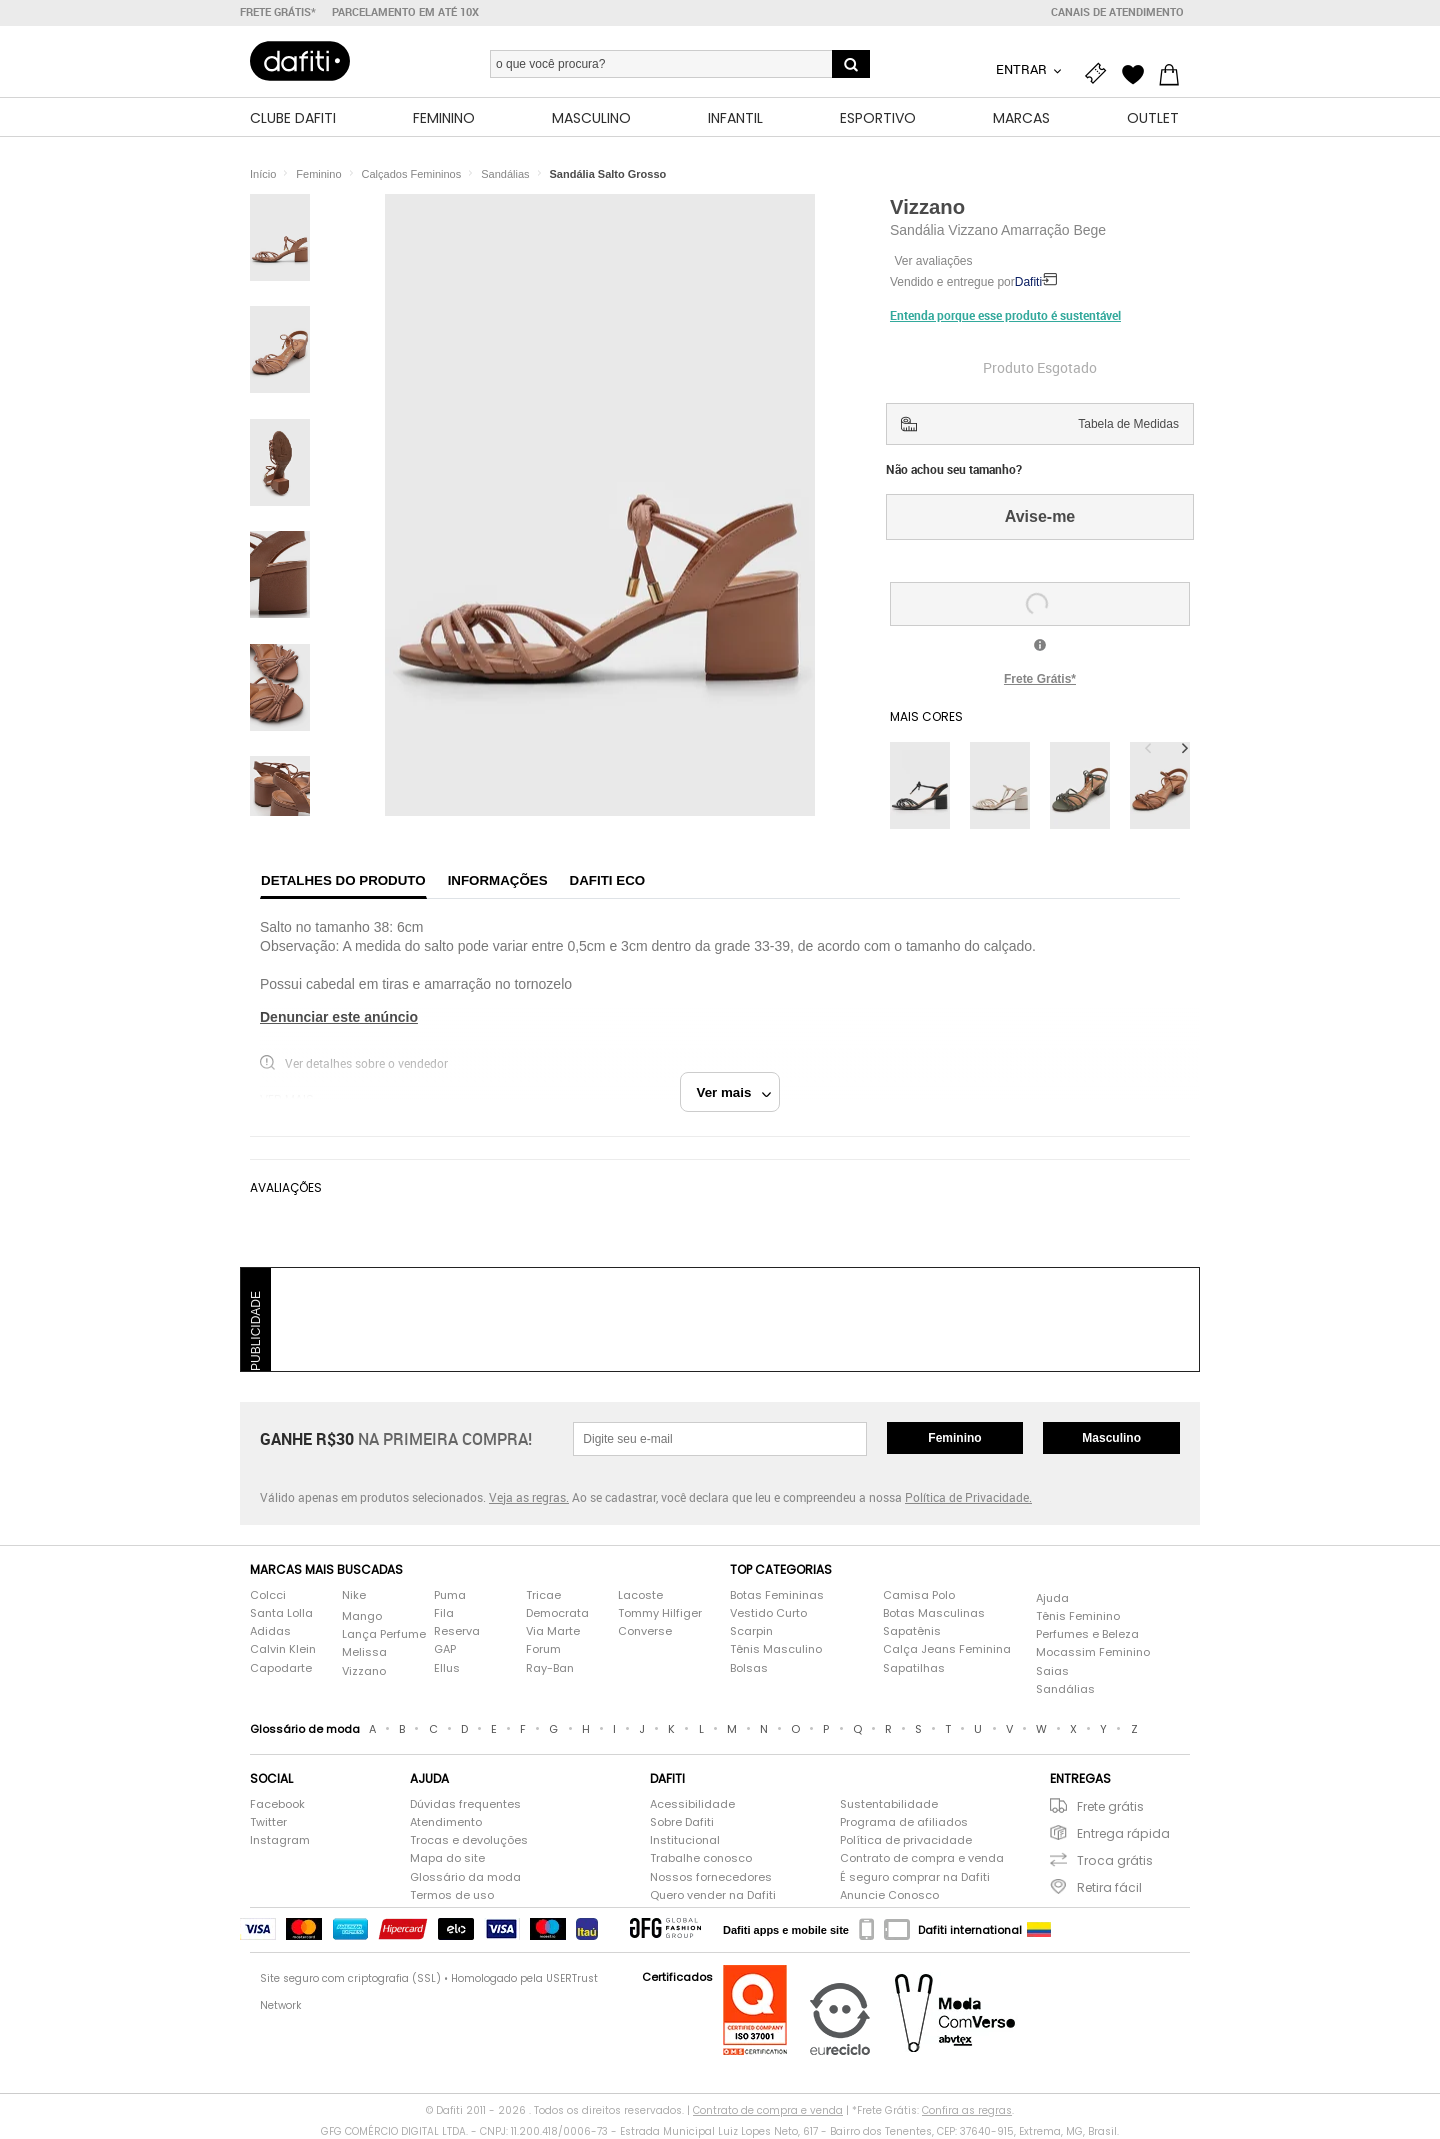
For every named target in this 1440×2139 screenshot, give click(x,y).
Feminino (954, 1438)
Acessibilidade (692, 1804)
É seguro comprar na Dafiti (915, 1877)
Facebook (277, 1804)
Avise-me (1040, 516)
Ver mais (734, 1092)
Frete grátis (1110, 1806)
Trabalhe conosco (701, 1859)
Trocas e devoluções (469, 1841)
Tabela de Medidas (1128, 424)
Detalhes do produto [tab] (343, 881)
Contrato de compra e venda (922, 1859)
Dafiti (1028, 283)
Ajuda (1052, 1598)
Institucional (685, 1841)
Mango (362, 1616)
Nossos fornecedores (711, 1877)
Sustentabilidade (889, 1804)
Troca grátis (1115, 1861)
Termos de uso (452, 1895)
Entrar (1023, 69)
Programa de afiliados (904, 1822)
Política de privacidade (906, 1841)
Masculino (1111, 1438)
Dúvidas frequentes (465, 1804)
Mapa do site (447, 1859)
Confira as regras (967, 2110)
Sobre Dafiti (682, 1822)
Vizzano (927, 207)
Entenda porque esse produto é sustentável (1005, 315)
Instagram (280, 1841)
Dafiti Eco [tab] (608, 881)
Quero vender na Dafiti (713, 1895)
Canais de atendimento (1117, 12)
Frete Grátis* (1040, 679)
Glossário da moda (465, 1877)
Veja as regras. (529, 1497)
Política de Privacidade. (968, 1497)
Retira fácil (1109, 1888)
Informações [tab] (498, 881)
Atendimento (446, 1822)
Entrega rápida (1123, 1833)
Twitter (268, 1822)
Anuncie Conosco (889, 1895)
